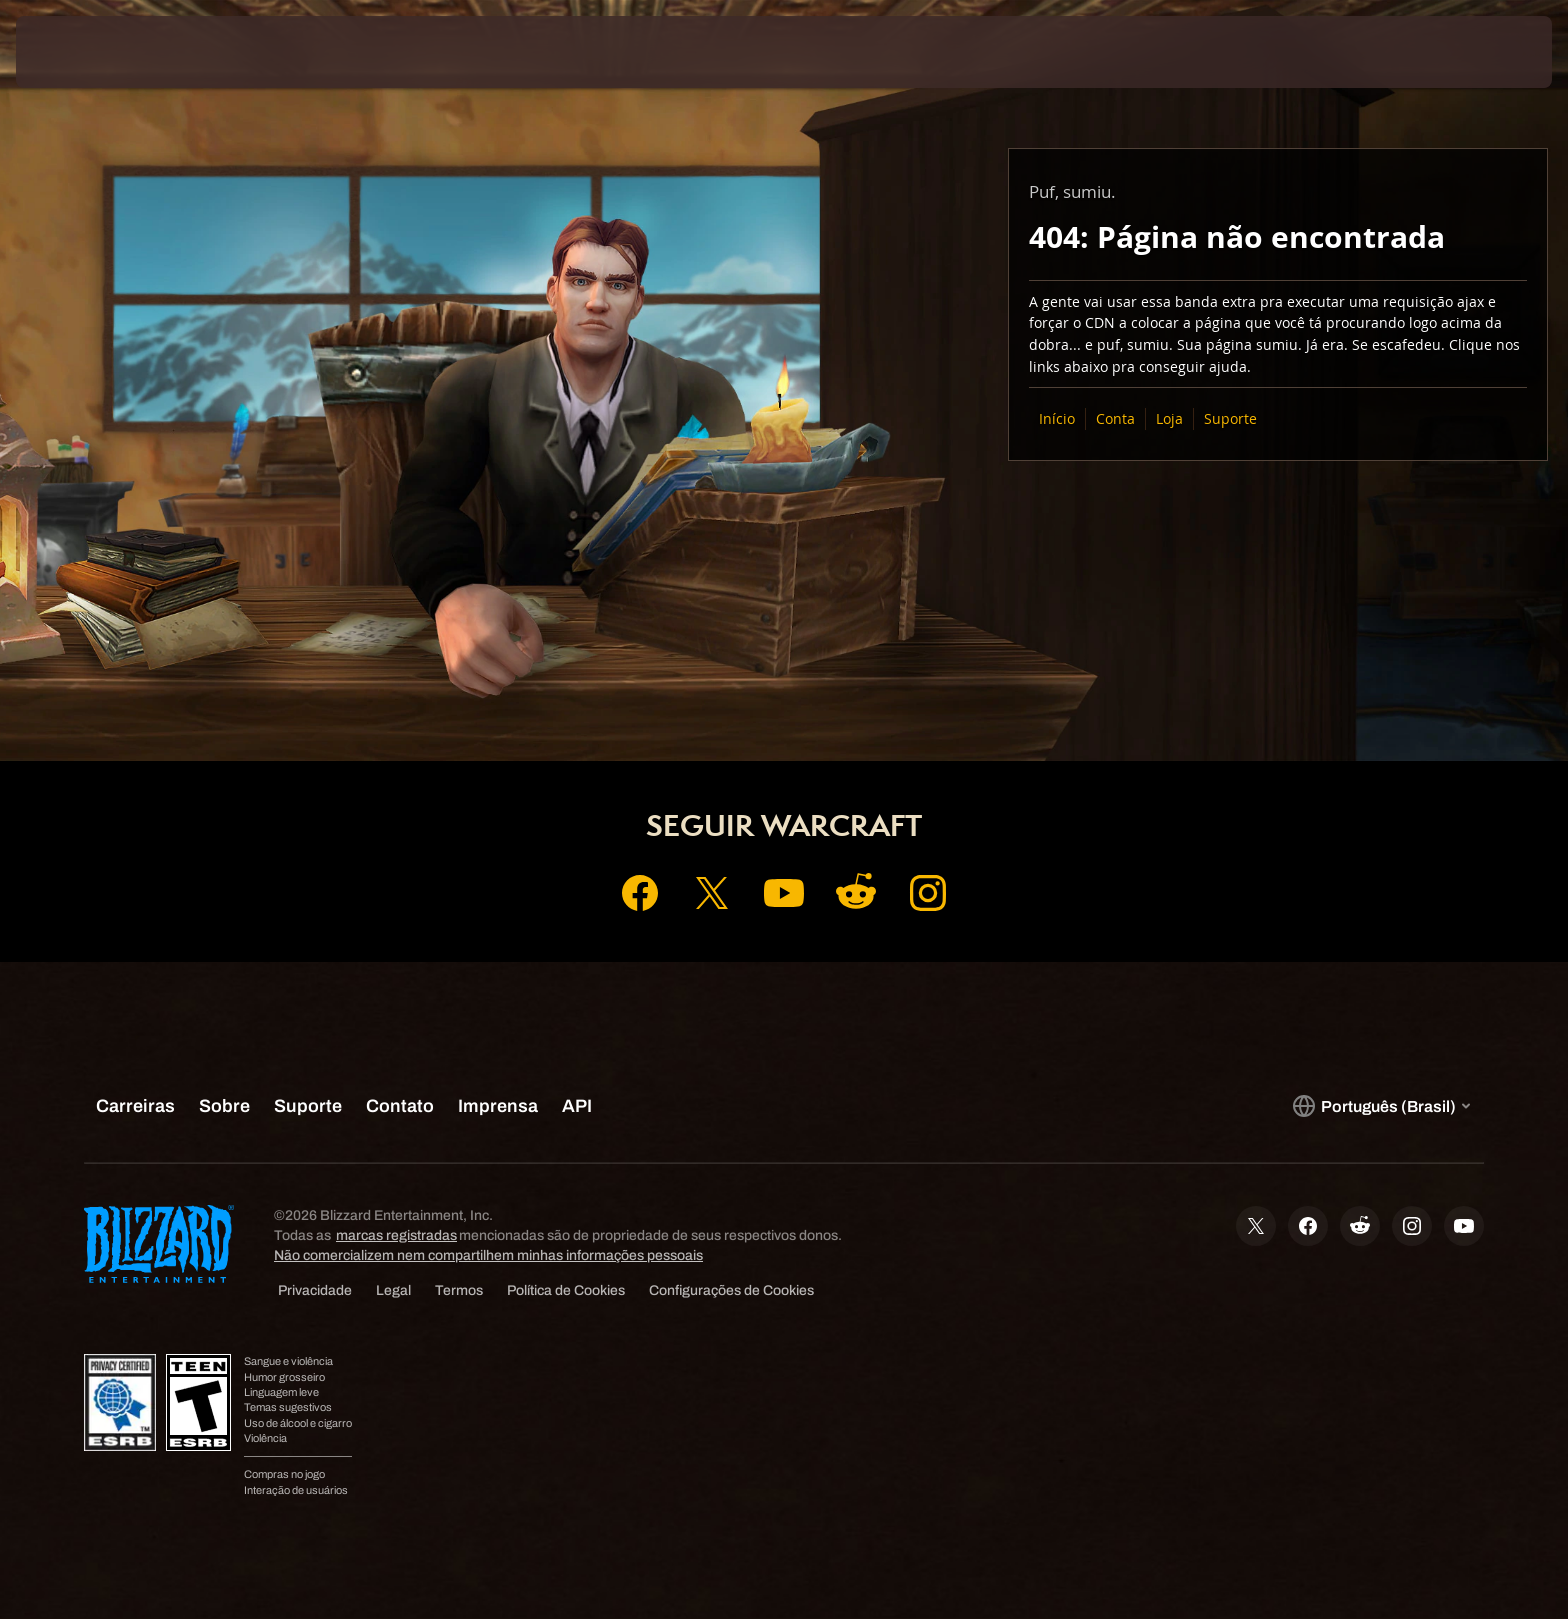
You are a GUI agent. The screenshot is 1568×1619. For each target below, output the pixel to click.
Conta (1115, 418)
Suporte (1230, 418)
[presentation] (90, 52)
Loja (1169, 418)
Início (1057, 418)
